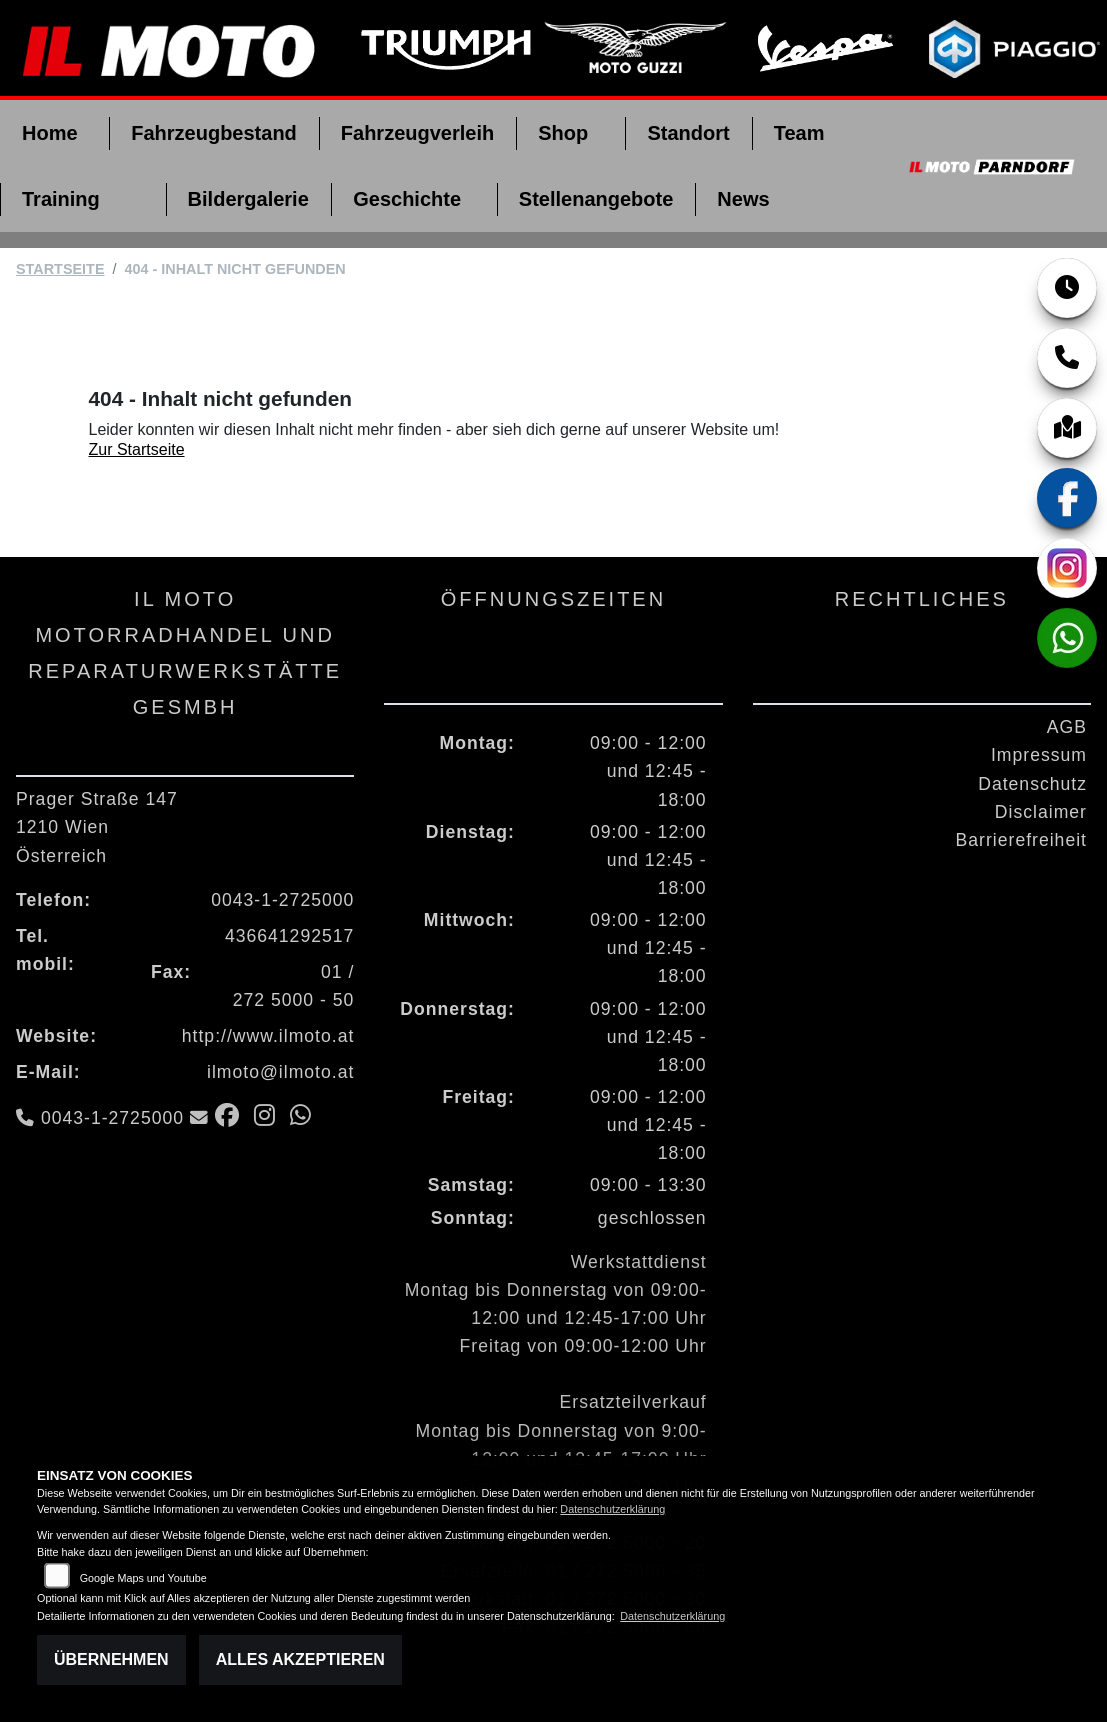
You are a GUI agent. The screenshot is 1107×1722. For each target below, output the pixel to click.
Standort (688, 133)
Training (61, 199)
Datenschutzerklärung (612, 1509)
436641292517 (289, 936)
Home (50, 133)
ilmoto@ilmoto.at (280, 1072)
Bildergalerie (248, 199)
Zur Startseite (137, 449)
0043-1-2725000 (282, 900)
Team (799, 133)
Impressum (1039, 755)
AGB (1067, 727)
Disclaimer (1041, 812)
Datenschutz (1032, 784)
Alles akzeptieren (300, 1659)
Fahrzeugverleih (417, 133)
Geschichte (407, 199)
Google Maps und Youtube (143, 1578)
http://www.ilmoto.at (268, 1036)
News (743, 199)
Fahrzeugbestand (214, 133)
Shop (563, 133)
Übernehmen (111, 1659)
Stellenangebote (596, 199)
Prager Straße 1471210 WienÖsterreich (97, 827)
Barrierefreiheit (1021, 840)
